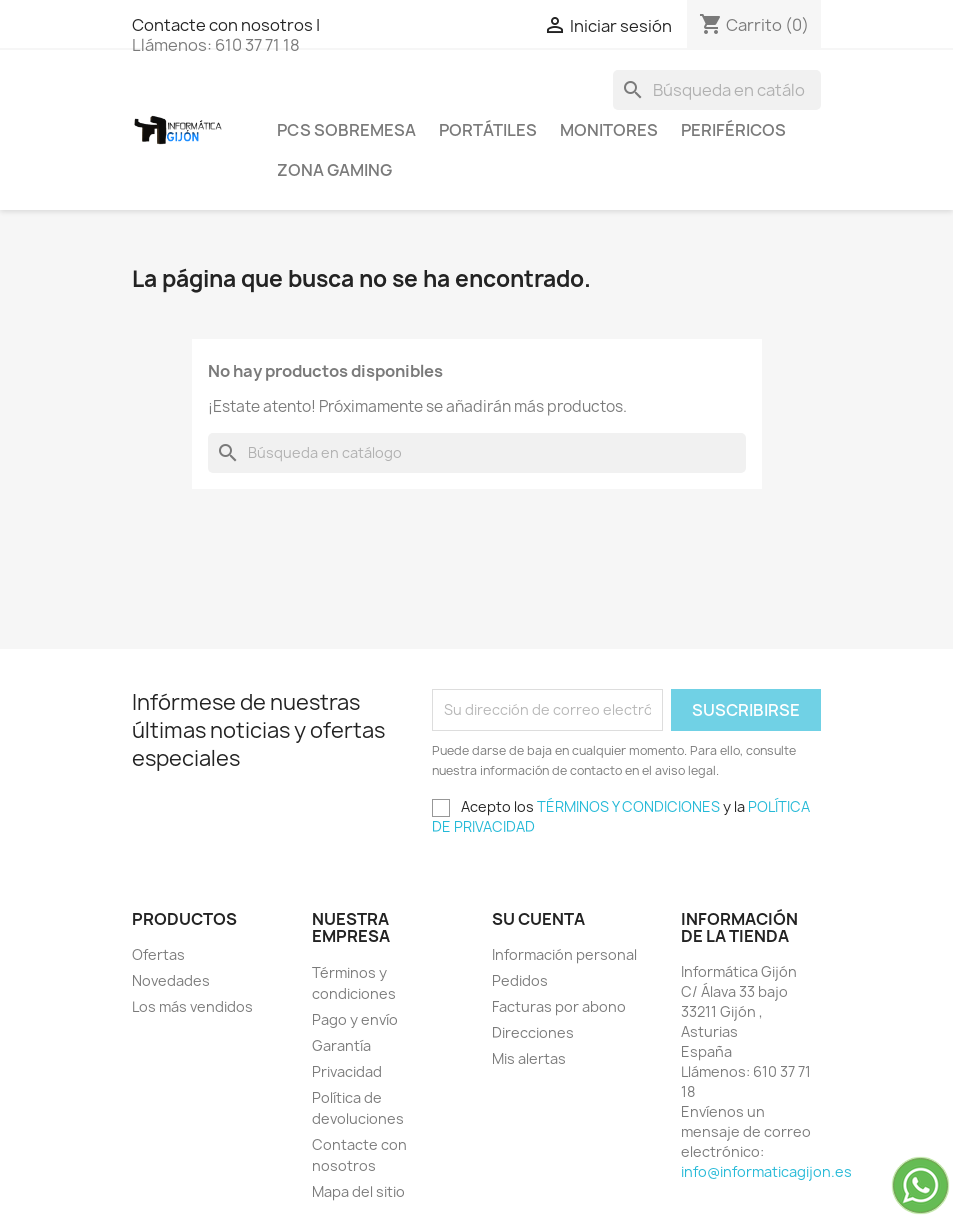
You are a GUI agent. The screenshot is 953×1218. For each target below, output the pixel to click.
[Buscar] (717, 90)
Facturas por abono (559, 1006)
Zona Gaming (334, 170)
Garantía (341, 1045)
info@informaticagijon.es (766, 1171)
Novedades (171, 980)
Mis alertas (529, 1058)
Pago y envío (355, 1019)
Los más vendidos (192, 1006)
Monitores (609, 130)
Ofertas (158, 954)
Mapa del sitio (358, 1191)
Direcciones (533, 1032)
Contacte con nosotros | (226, 25)
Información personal (564, 954)
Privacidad (347, 1071)
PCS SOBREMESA (346, 130)
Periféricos (733, 130)
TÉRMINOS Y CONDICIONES (628, 806)
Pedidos (520, 980)
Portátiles (488, 130)
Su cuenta (538, 919)
